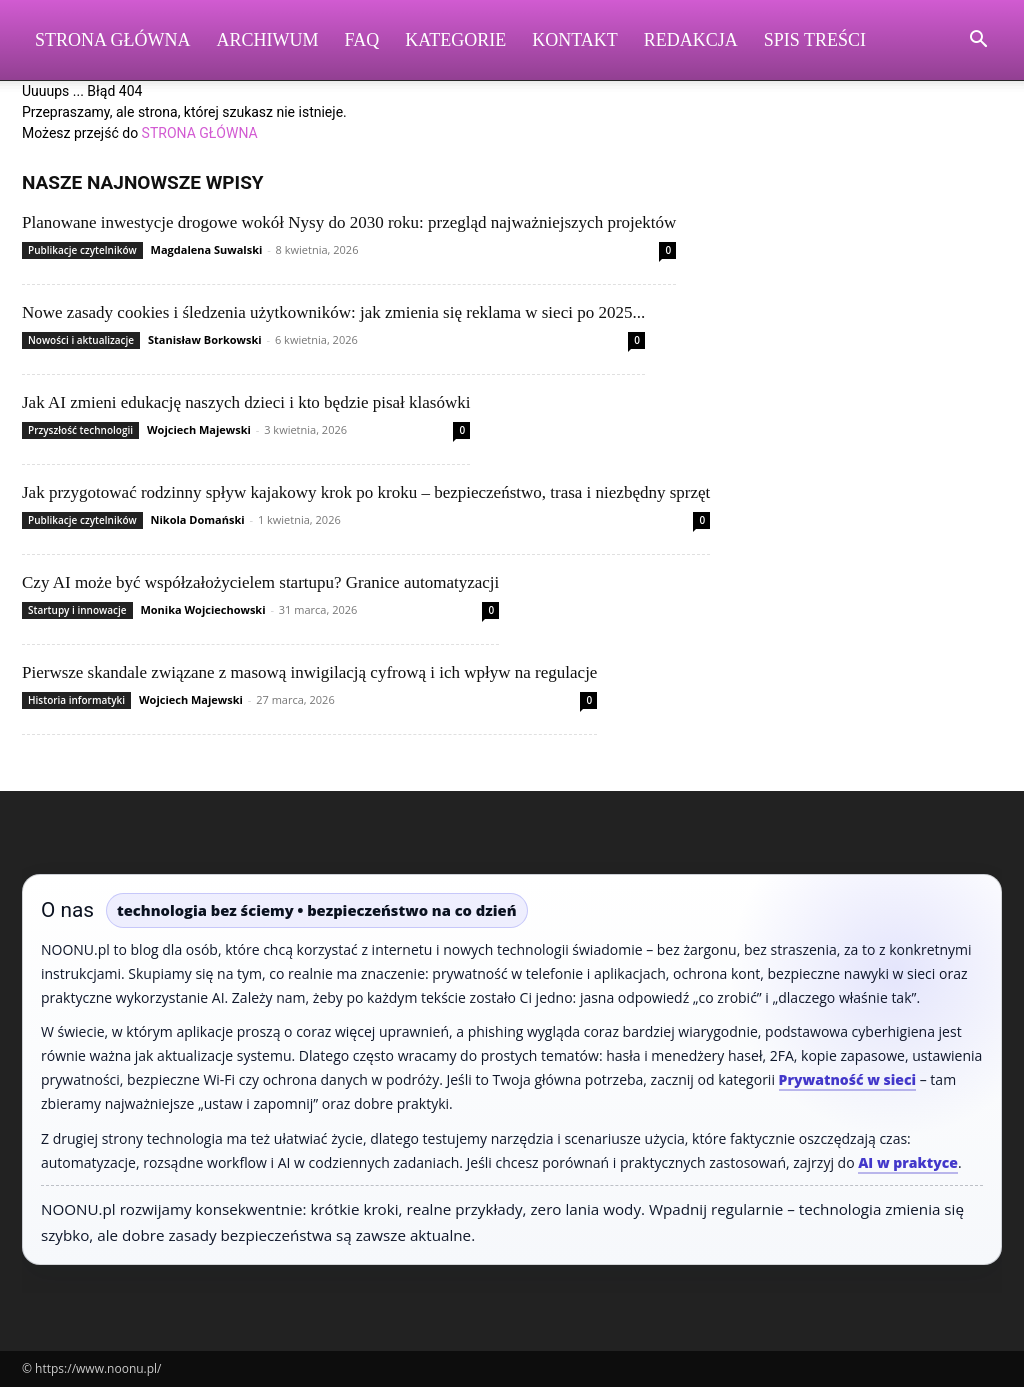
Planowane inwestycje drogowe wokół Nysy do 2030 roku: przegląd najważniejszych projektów (349, 222)
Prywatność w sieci (848, 1079)
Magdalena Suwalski (207, 249)
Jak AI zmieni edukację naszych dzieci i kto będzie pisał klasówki (246, 402)
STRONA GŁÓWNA (200, 133)
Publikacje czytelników (82, 250)
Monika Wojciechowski (202, 609)
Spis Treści (815, 40)
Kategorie (455, 40)
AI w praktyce (908, 1162)
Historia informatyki (76, 700)
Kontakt (575, 40)
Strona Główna (113, 40)
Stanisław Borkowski (205, 339)
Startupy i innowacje (77, 610)
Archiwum (268, 40)
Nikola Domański (198, 519)
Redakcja (691, 40)
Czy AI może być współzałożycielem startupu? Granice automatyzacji (260, 582)
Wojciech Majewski (199, 429)
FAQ (362, 40)
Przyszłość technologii (80, 430)
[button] (978, 41)
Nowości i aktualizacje (81, 340)
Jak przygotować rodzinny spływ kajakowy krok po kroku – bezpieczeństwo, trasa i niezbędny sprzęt (366, 492)
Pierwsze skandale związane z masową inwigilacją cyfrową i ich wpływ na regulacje (309, 672)
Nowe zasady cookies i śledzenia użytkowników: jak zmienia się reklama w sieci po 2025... (333, 312)
